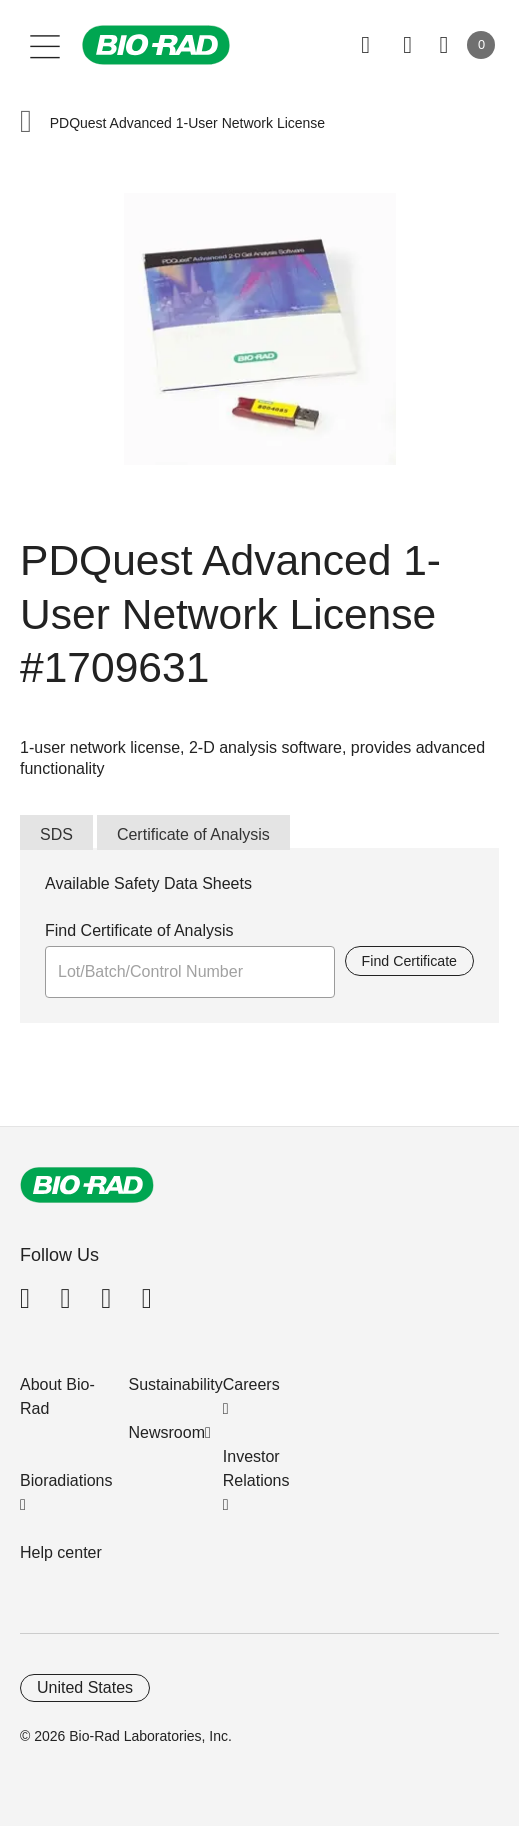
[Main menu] (45, 45)
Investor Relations (256, 1468)
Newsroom (167, 1432)
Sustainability (176, 1384)
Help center (61, 1552)
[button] (26, 123)
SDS (56, 834)
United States (85, 1687)
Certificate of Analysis (193, 834)
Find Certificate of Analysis (139, 930)
